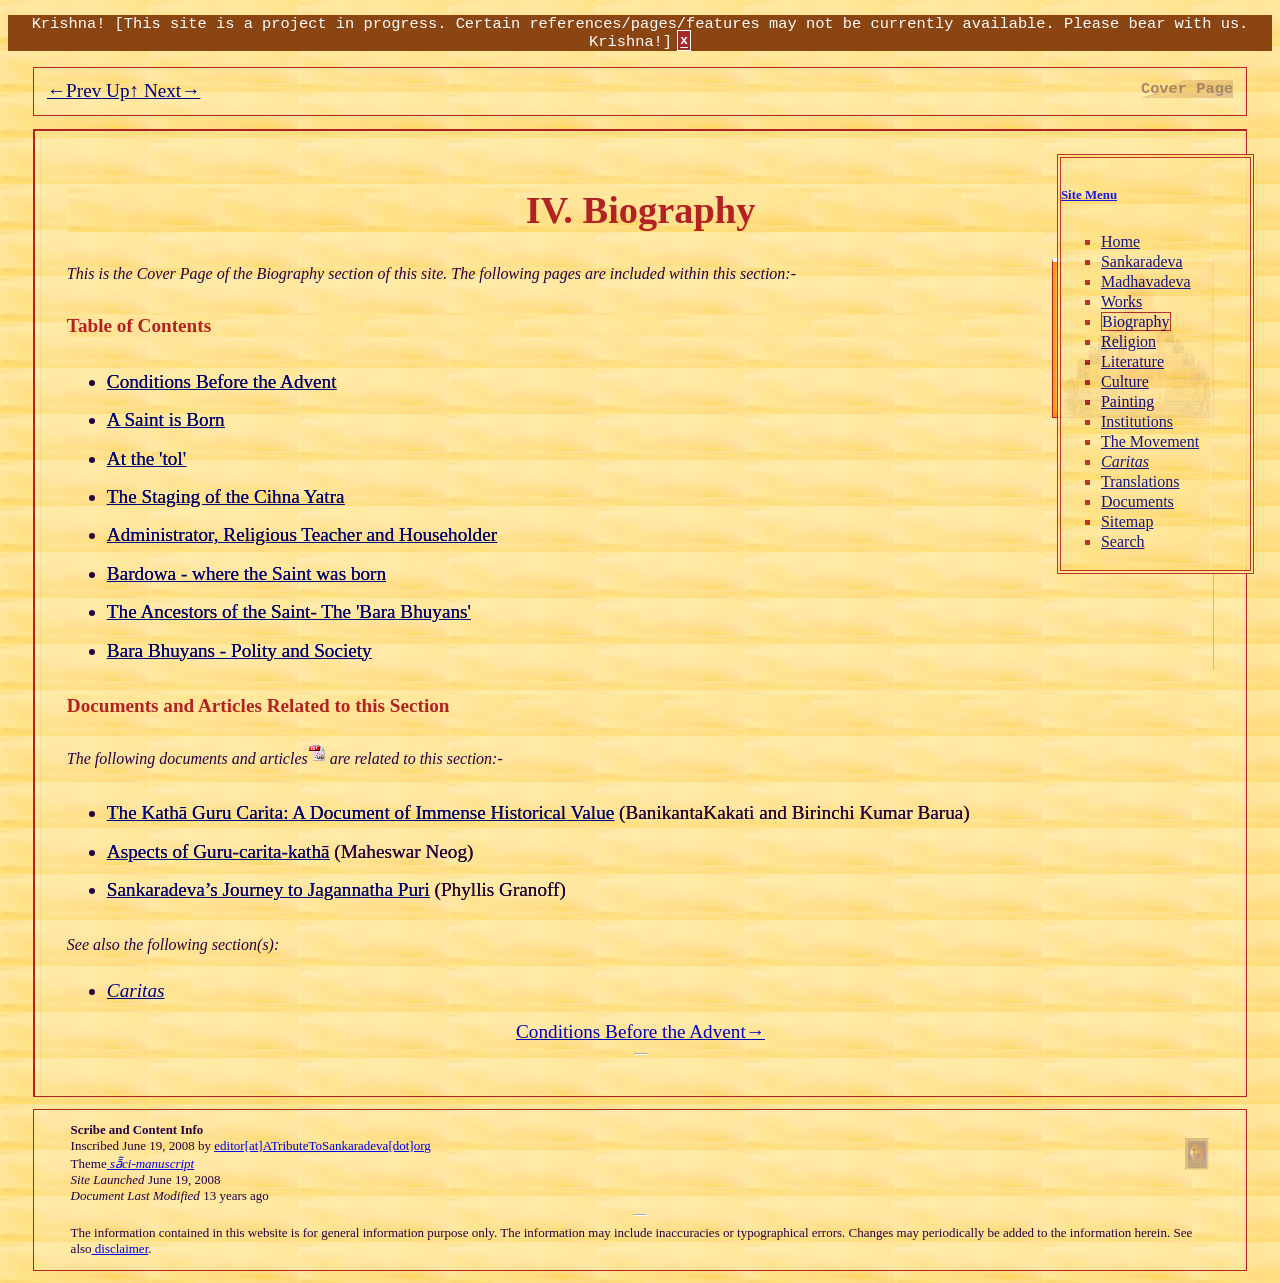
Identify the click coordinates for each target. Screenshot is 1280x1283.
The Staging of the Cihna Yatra (226, 496)
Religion (1128, 341)
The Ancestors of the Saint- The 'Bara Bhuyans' (289, 611)
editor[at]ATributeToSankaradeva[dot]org (322, 1145)
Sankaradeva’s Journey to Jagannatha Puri (268, 889)
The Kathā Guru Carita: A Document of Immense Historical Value (360, 812)
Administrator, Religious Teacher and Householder (302, 534)
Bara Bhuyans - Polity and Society (239, 650)
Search (1123, 541)
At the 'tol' (146, 458)
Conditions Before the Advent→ (640, 1031)
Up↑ (120, 90)
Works (1121, 301)
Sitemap (1127, 521)
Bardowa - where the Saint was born (246, 573)
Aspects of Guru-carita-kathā (218, 851)
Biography (1136, 321)
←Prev (74, 90)
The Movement (1150, 441)
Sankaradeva (1142, 261)
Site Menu (1089, 195)
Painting (1127, 401)
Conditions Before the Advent (222, 381)
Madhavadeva (1146, 281)
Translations (1140, 481)
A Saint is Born (166, 419)
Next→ (169, 90)
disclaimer (120, 1248)
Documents (1137, 501)
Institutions (1137, 421)
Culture (1125, 381)
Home (1120, 241)
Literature (1132, 361)
